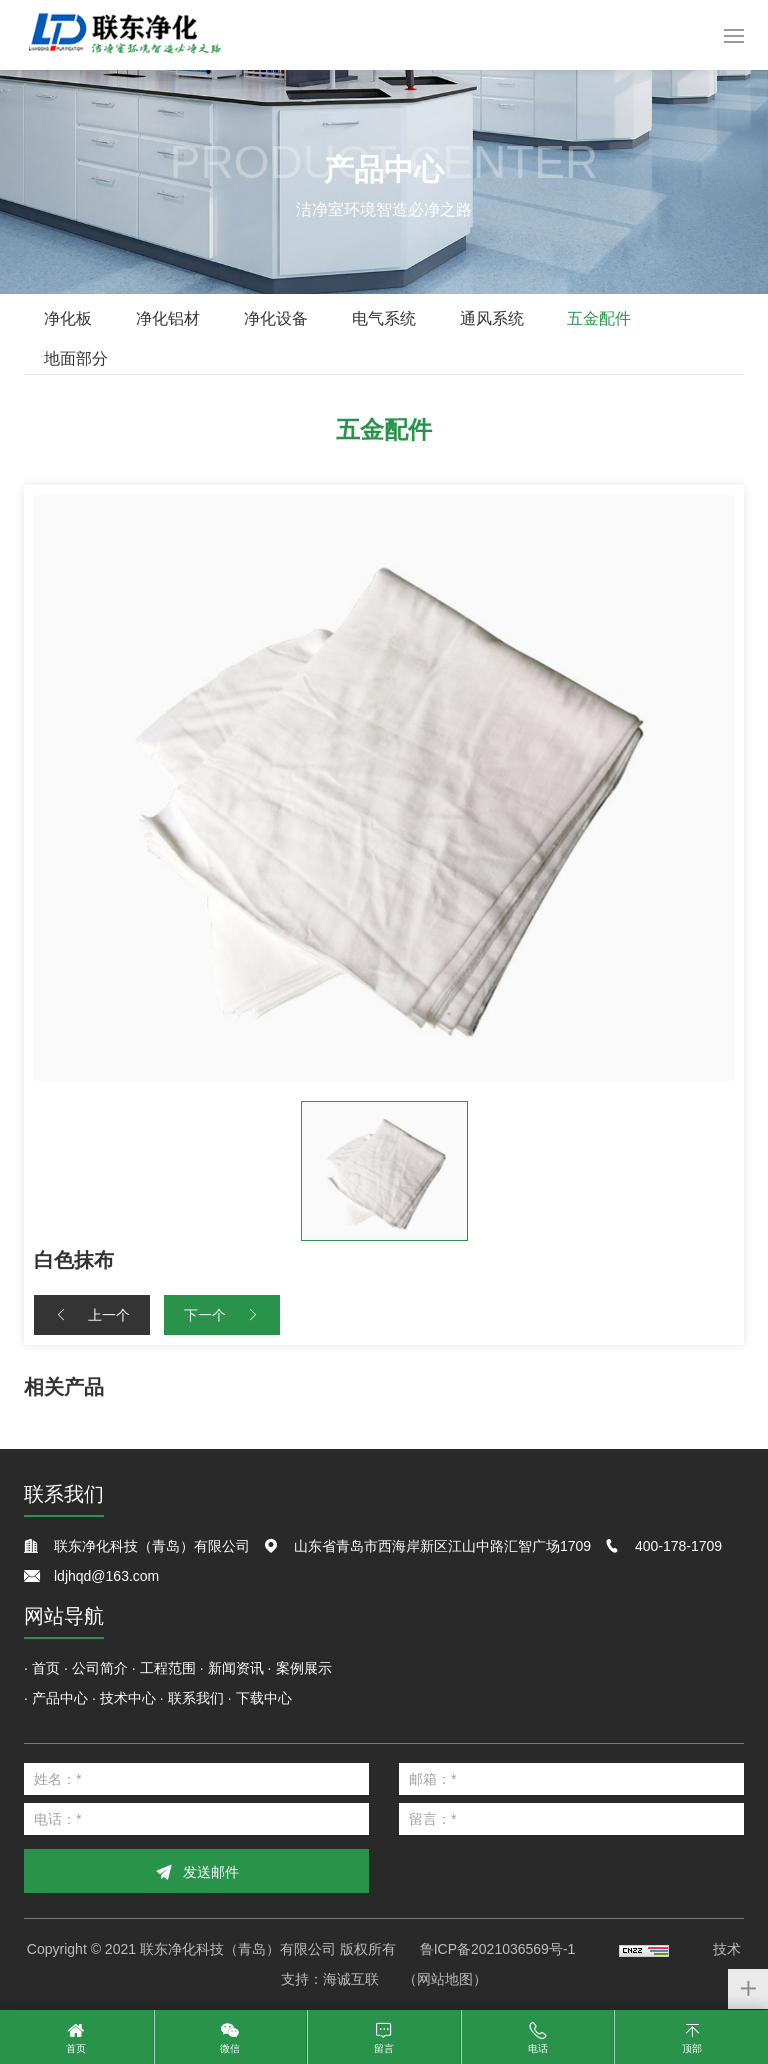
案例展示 (304, 1668)
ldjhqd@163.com (106, 1576)
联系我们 (196, 1698)
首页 (46, 1668)
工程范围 (168, 1668)
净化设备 (276, 318)
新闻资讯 (236, 1668)
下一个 (205, 1315)
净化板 (68, 318)
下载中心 (264, 1698)
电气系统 (384, 318)
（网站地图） (445, 1979)
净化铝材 (168, 318)
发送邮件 (211, 1872)
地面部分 (76, 358)
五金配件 (599, 318)
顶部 (692, 2048)
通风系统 (492, 318)
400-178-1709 (678, 1546)
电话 (538, 2048)
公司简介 (100, 1668)
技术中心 (128, 1698)
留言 (384, 2048)
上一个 (109, 1315)
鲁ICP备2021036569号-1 (498, 1949)
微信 (230, 2048)
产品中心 (60, 1698)
